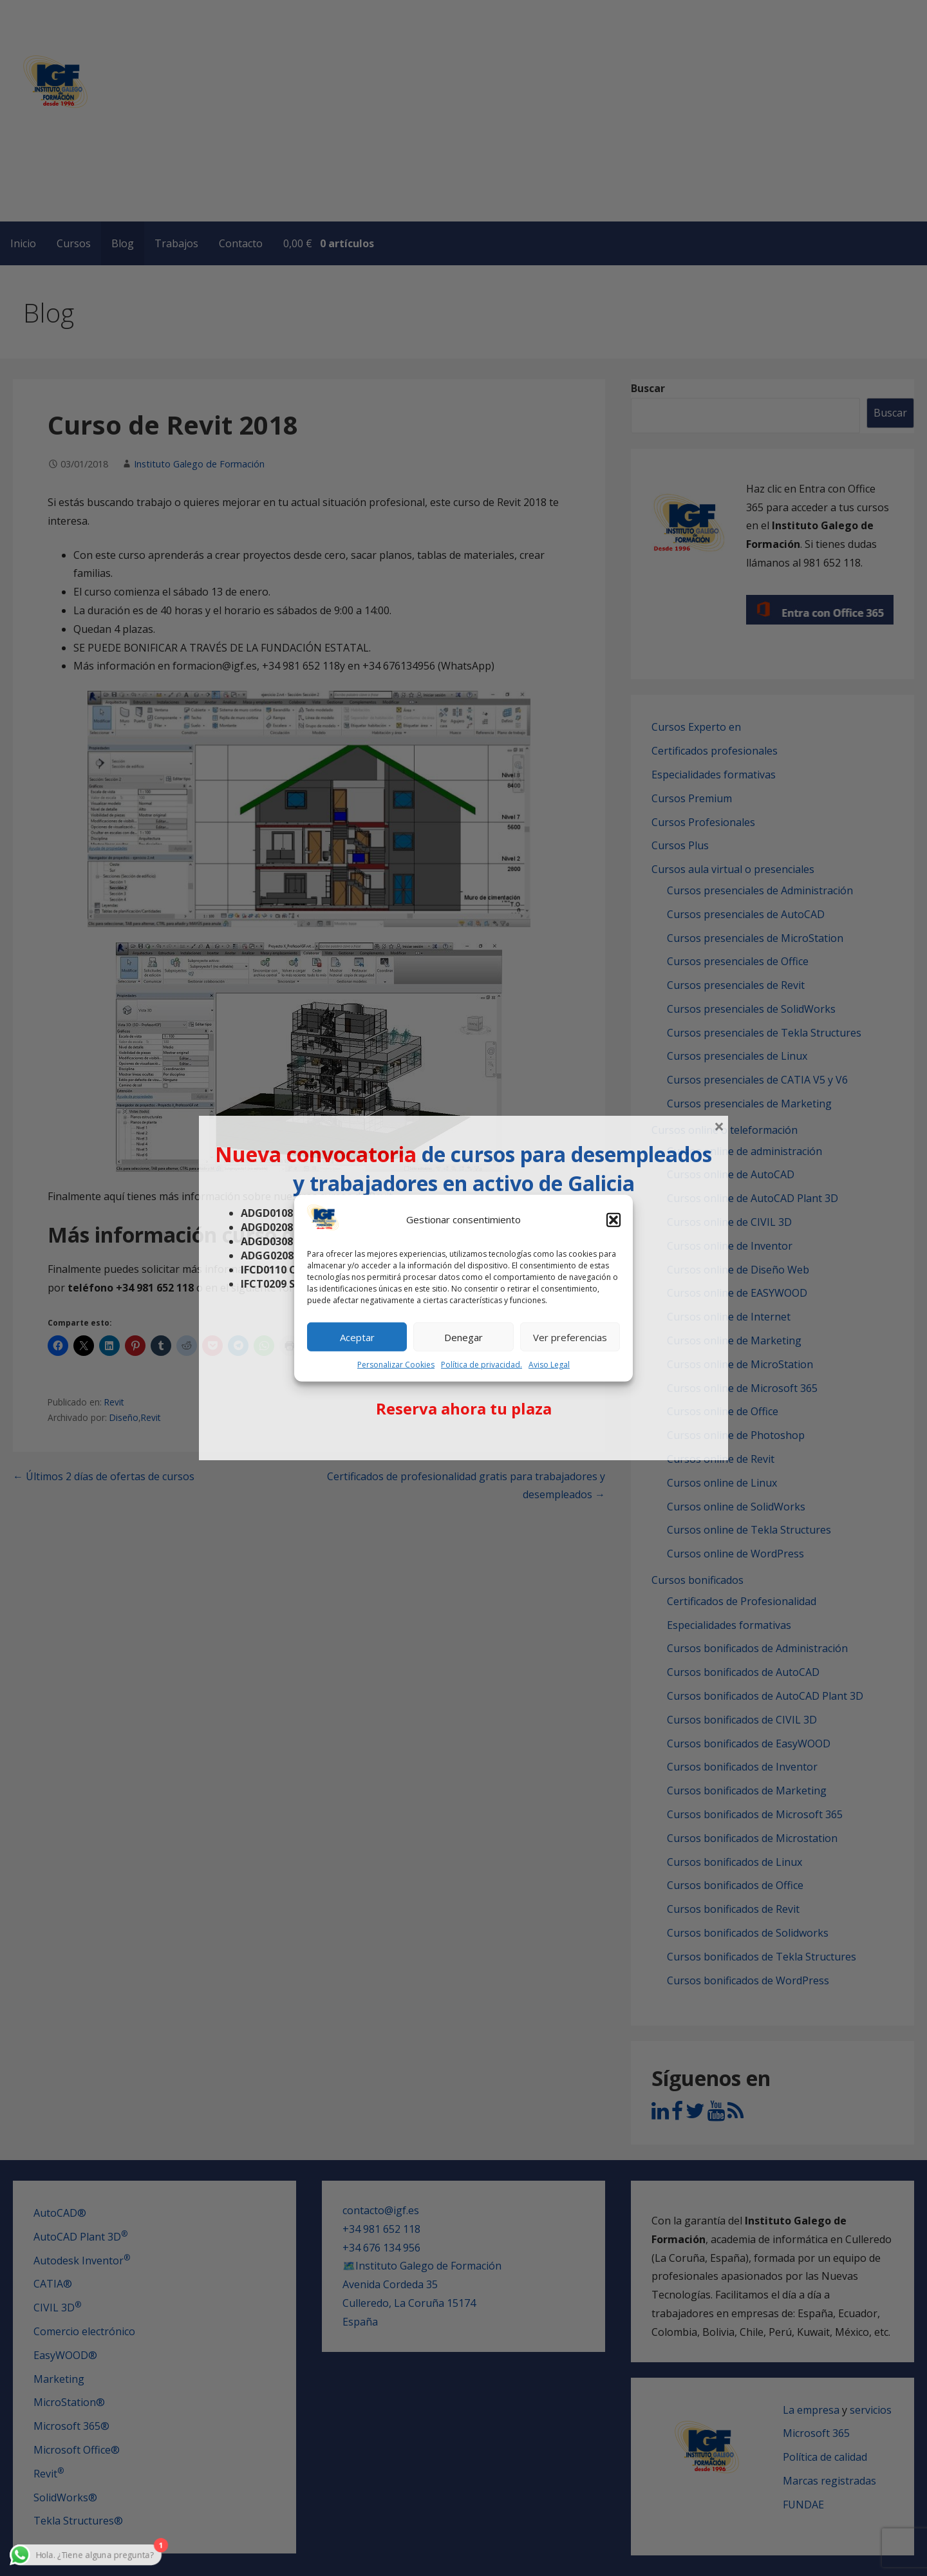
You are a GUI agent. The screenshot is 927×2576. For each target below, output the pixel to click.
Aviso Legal (549, 1364)
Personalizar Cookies (396, 1364)
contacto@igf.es (380, 2210)
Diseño (123, 1417)
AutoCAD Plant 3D (80, 2237)
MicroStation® (69, 2402)
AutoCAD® (59, 2213)
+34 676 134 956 (381, 2248)
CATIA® (52, 2284)
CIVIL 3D (57, 2307)
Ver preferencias (570, 1337)
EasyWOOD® (65, 2355)
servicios (871, 2410)
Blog (122, 243)
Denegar (463, 1337)
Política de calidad (825, 2457)
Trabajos (176, 243)
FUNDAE (803, 2504)
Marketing (58, 2379)
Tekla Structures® (78, 2521)
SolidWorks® (65, 2497)
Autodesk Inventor (81, 2260)
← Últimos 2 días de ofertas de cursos (103, 1476)
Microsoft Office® (76, 2450)
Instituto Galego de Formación (199, 464)
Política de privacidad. (481, 1364)
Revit (114, 1402)
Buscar (648, 388)
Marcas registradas (829, 2481)
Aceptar (357, 1337)
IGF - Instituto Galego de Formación (188, 130)
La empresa (811, 2410)
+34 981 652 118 (381, 2229)
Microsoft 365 (816, 2433)
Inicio (23, 243)
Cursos (74, 243)
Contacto (241, 243)
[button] (613, 1220)
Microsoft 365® (71, 2426)
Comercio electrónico (84, 2331)
